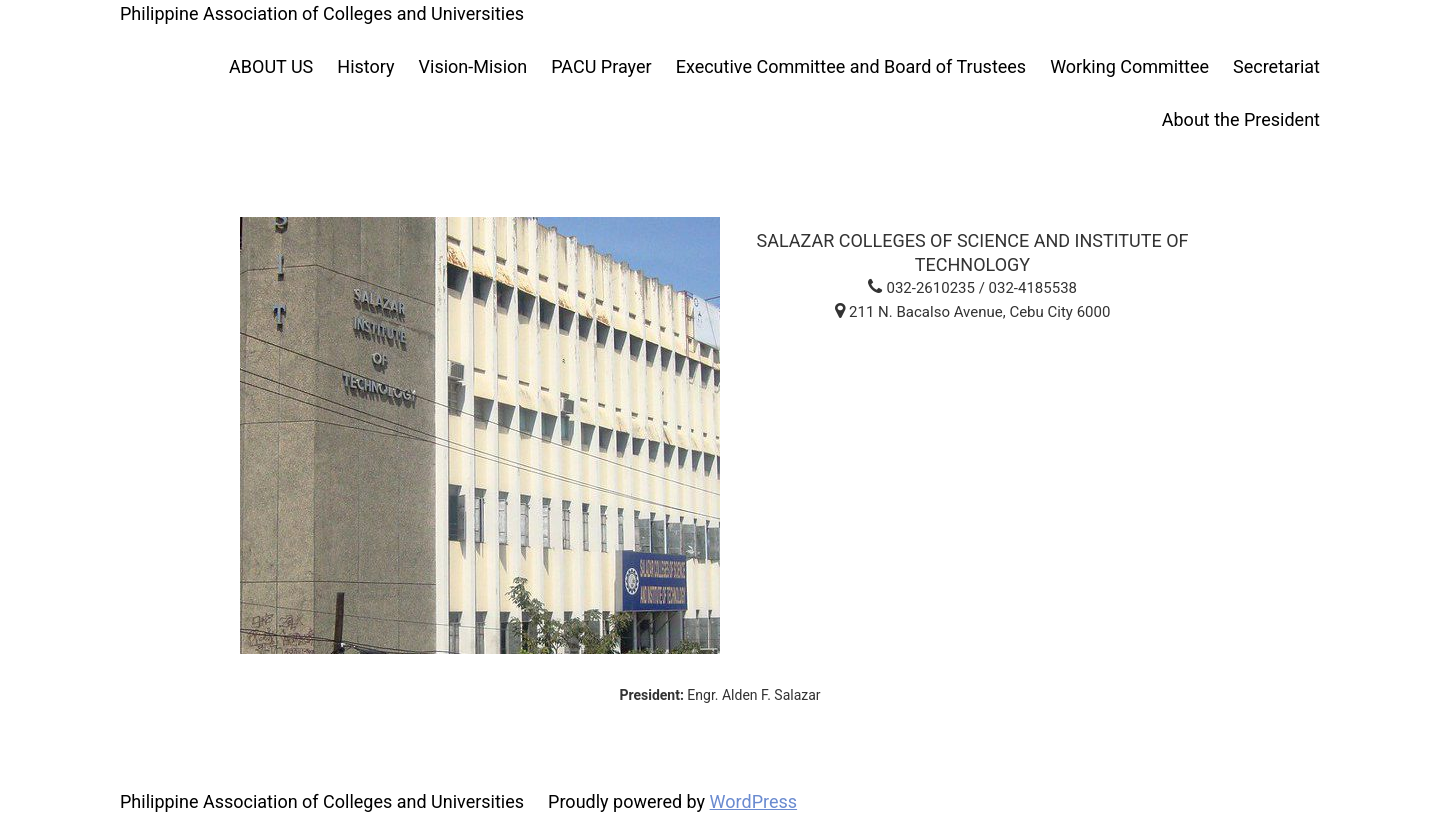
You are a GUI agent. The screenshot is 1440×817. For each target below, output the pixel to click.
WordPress (753, 801)
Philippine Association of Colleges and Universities (322, 13)
